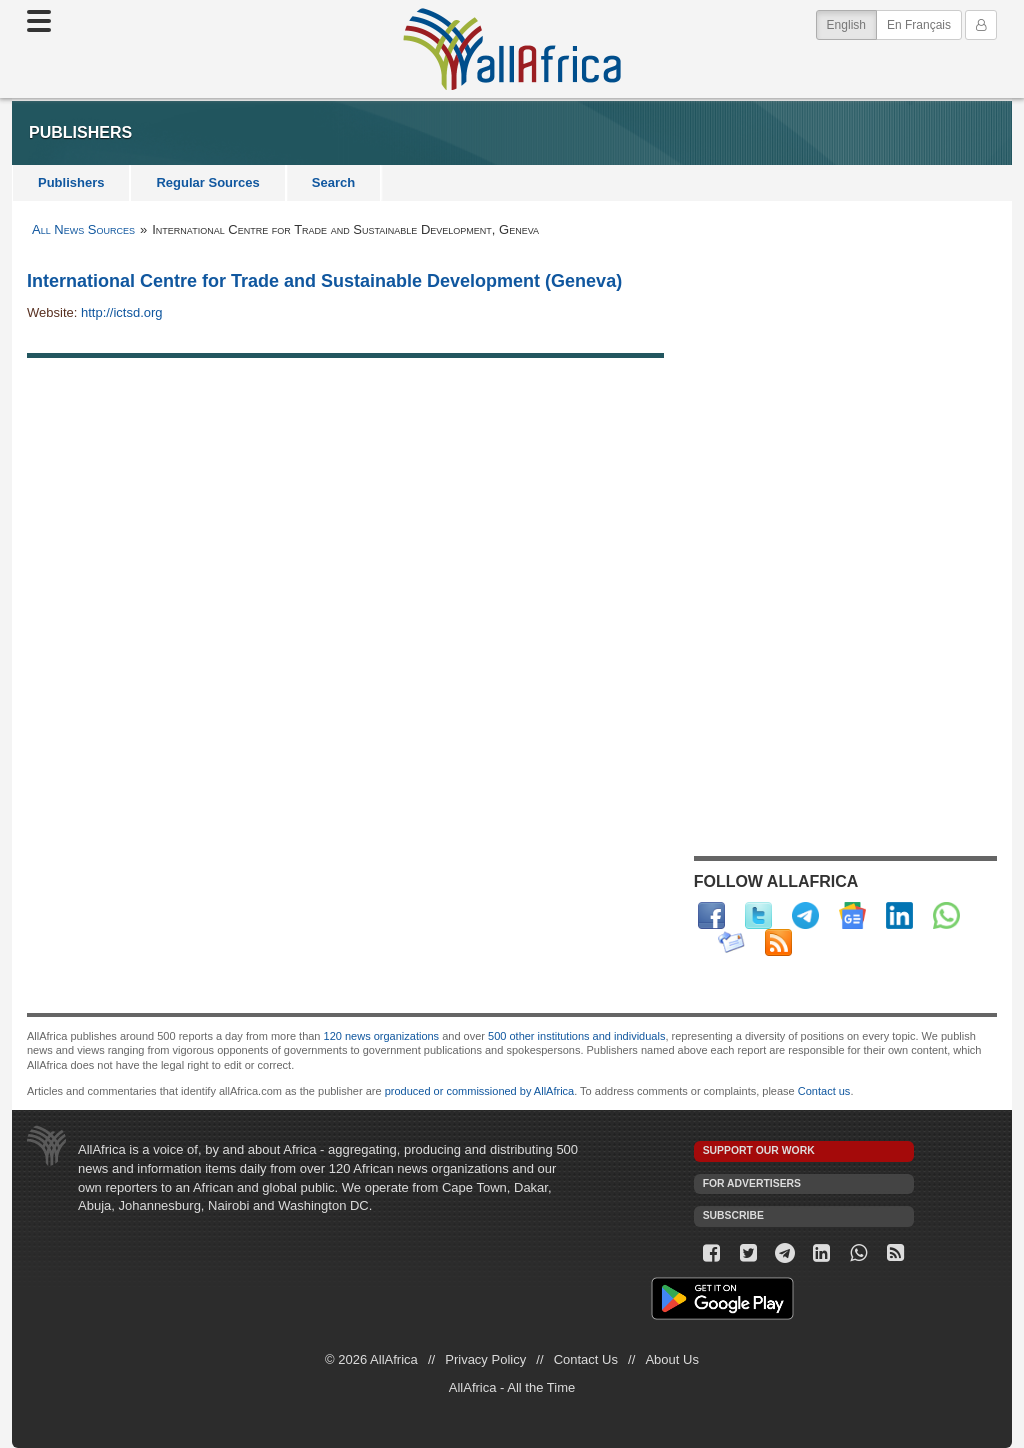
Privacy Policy (485, 1359)
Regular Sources (207, 182)
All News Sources (83, 229)
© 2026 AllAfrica (371, 1359)
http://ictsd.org (122, 312)
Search (333, 182)
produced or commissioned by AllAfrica (480, 1091)
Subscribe (733, 1215)
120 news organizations (382, 1036)
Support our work (759, 1150)
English (852, 23)
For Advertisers (752, 1183)
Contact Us (586, 1359)
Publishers (71, 182)
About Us (671, 1359)
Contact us (824, 1091)
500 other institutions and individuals (576, 1036)
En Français (919, 25)
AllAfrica (512, 49)
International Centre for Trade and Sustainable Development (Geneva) (324, 281)
